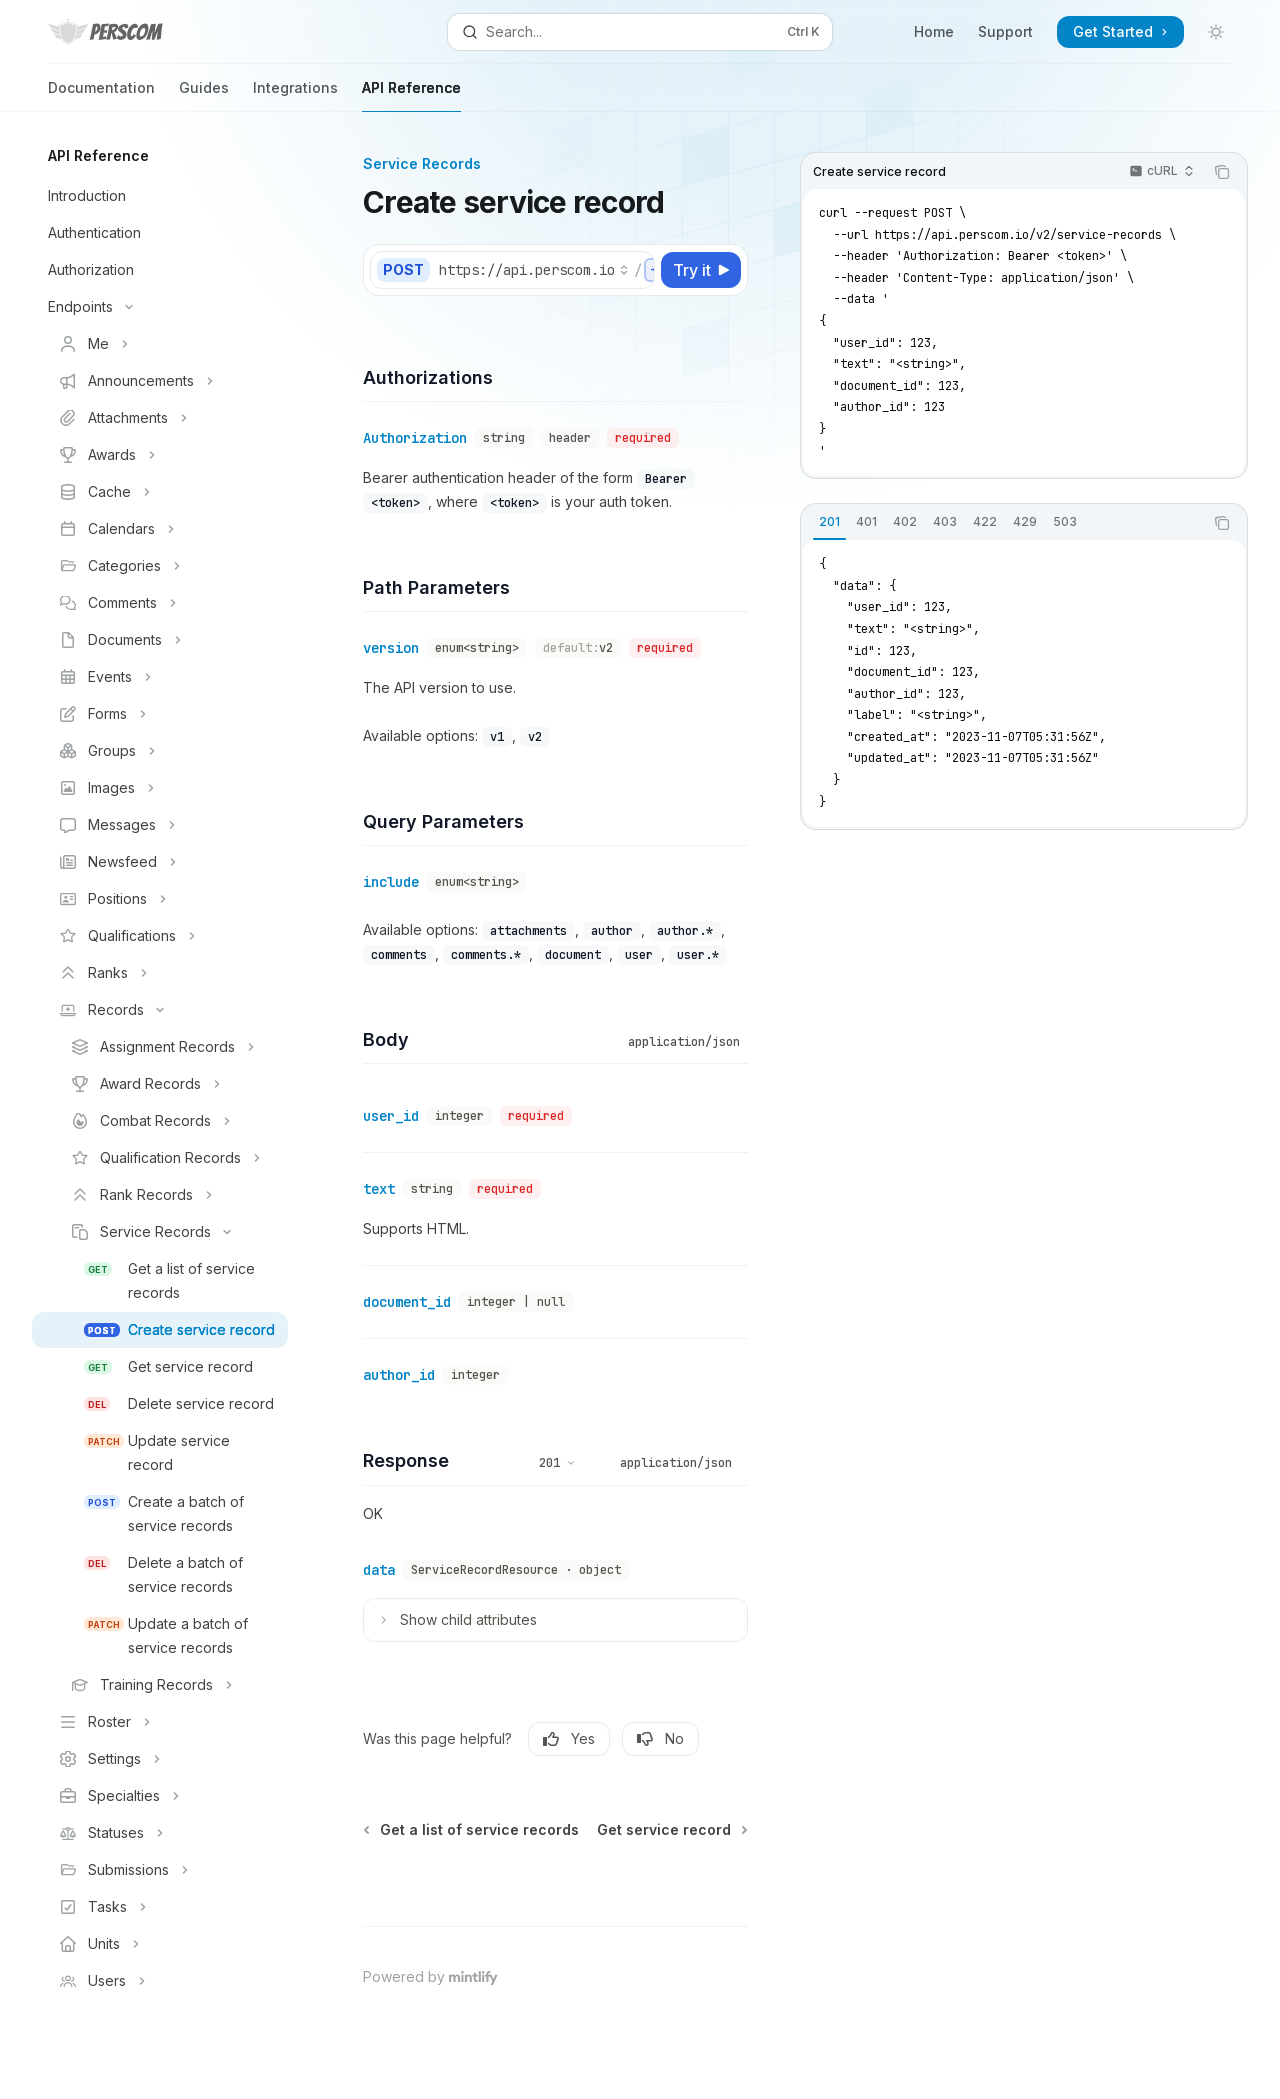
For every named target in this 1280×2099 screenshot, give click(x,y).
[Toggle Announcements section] (160, 381)
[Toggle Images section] (160, 788)
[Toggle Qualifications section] (160, 936)
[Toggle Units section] (160, 1944)
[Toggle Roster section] (160, 1722)
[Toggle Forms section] (160, 714)
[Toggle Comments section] (160, 603)
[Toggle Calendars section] (160, 529)
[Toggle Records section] (160, 1010)
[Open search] (640, 32)
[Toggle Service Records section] (160, 1232)
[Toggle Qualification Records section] (160, 1158)
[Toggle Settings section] (160, 1759)
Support (1005, 31)
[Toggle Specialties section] (160, 1796)
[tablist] (1002, 523)
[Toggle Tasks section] (160, 1907)
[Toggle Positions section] (160, 899)
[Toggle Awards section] (160, 455)
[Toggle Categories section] (160, 566)
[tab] (829, 522)
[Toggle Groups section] (160, 751)
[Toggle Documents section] (160, 640)
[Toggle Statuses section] (160, 1833)
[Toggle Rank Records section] (160, 1195)
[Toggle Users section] (160, 1981)
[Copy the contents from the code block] (1222, 172)
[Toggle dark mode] (1216, 32)
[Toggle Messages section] (160, 825)
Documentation (101, 95)
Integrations (295, 95)
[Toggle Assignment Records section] (160, 1047)
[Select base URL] (534, 270)
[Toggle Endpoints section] (160, 307)
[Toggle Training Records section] (160, 1685)
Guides (204, 95)
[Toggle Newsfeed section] (160, 862)
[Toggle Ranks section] (160, 973)
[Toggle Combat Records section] (160, 1121)
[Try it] (701, 270)
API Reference (411, 95)
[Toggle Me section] (160, 344)
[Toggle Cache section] (160, 492)
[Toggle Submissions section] (160, 1870)
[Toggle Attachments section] (160, 418)
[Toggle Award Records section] (160, 1084)
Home (934, 31)
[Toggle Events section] (160, 677)
